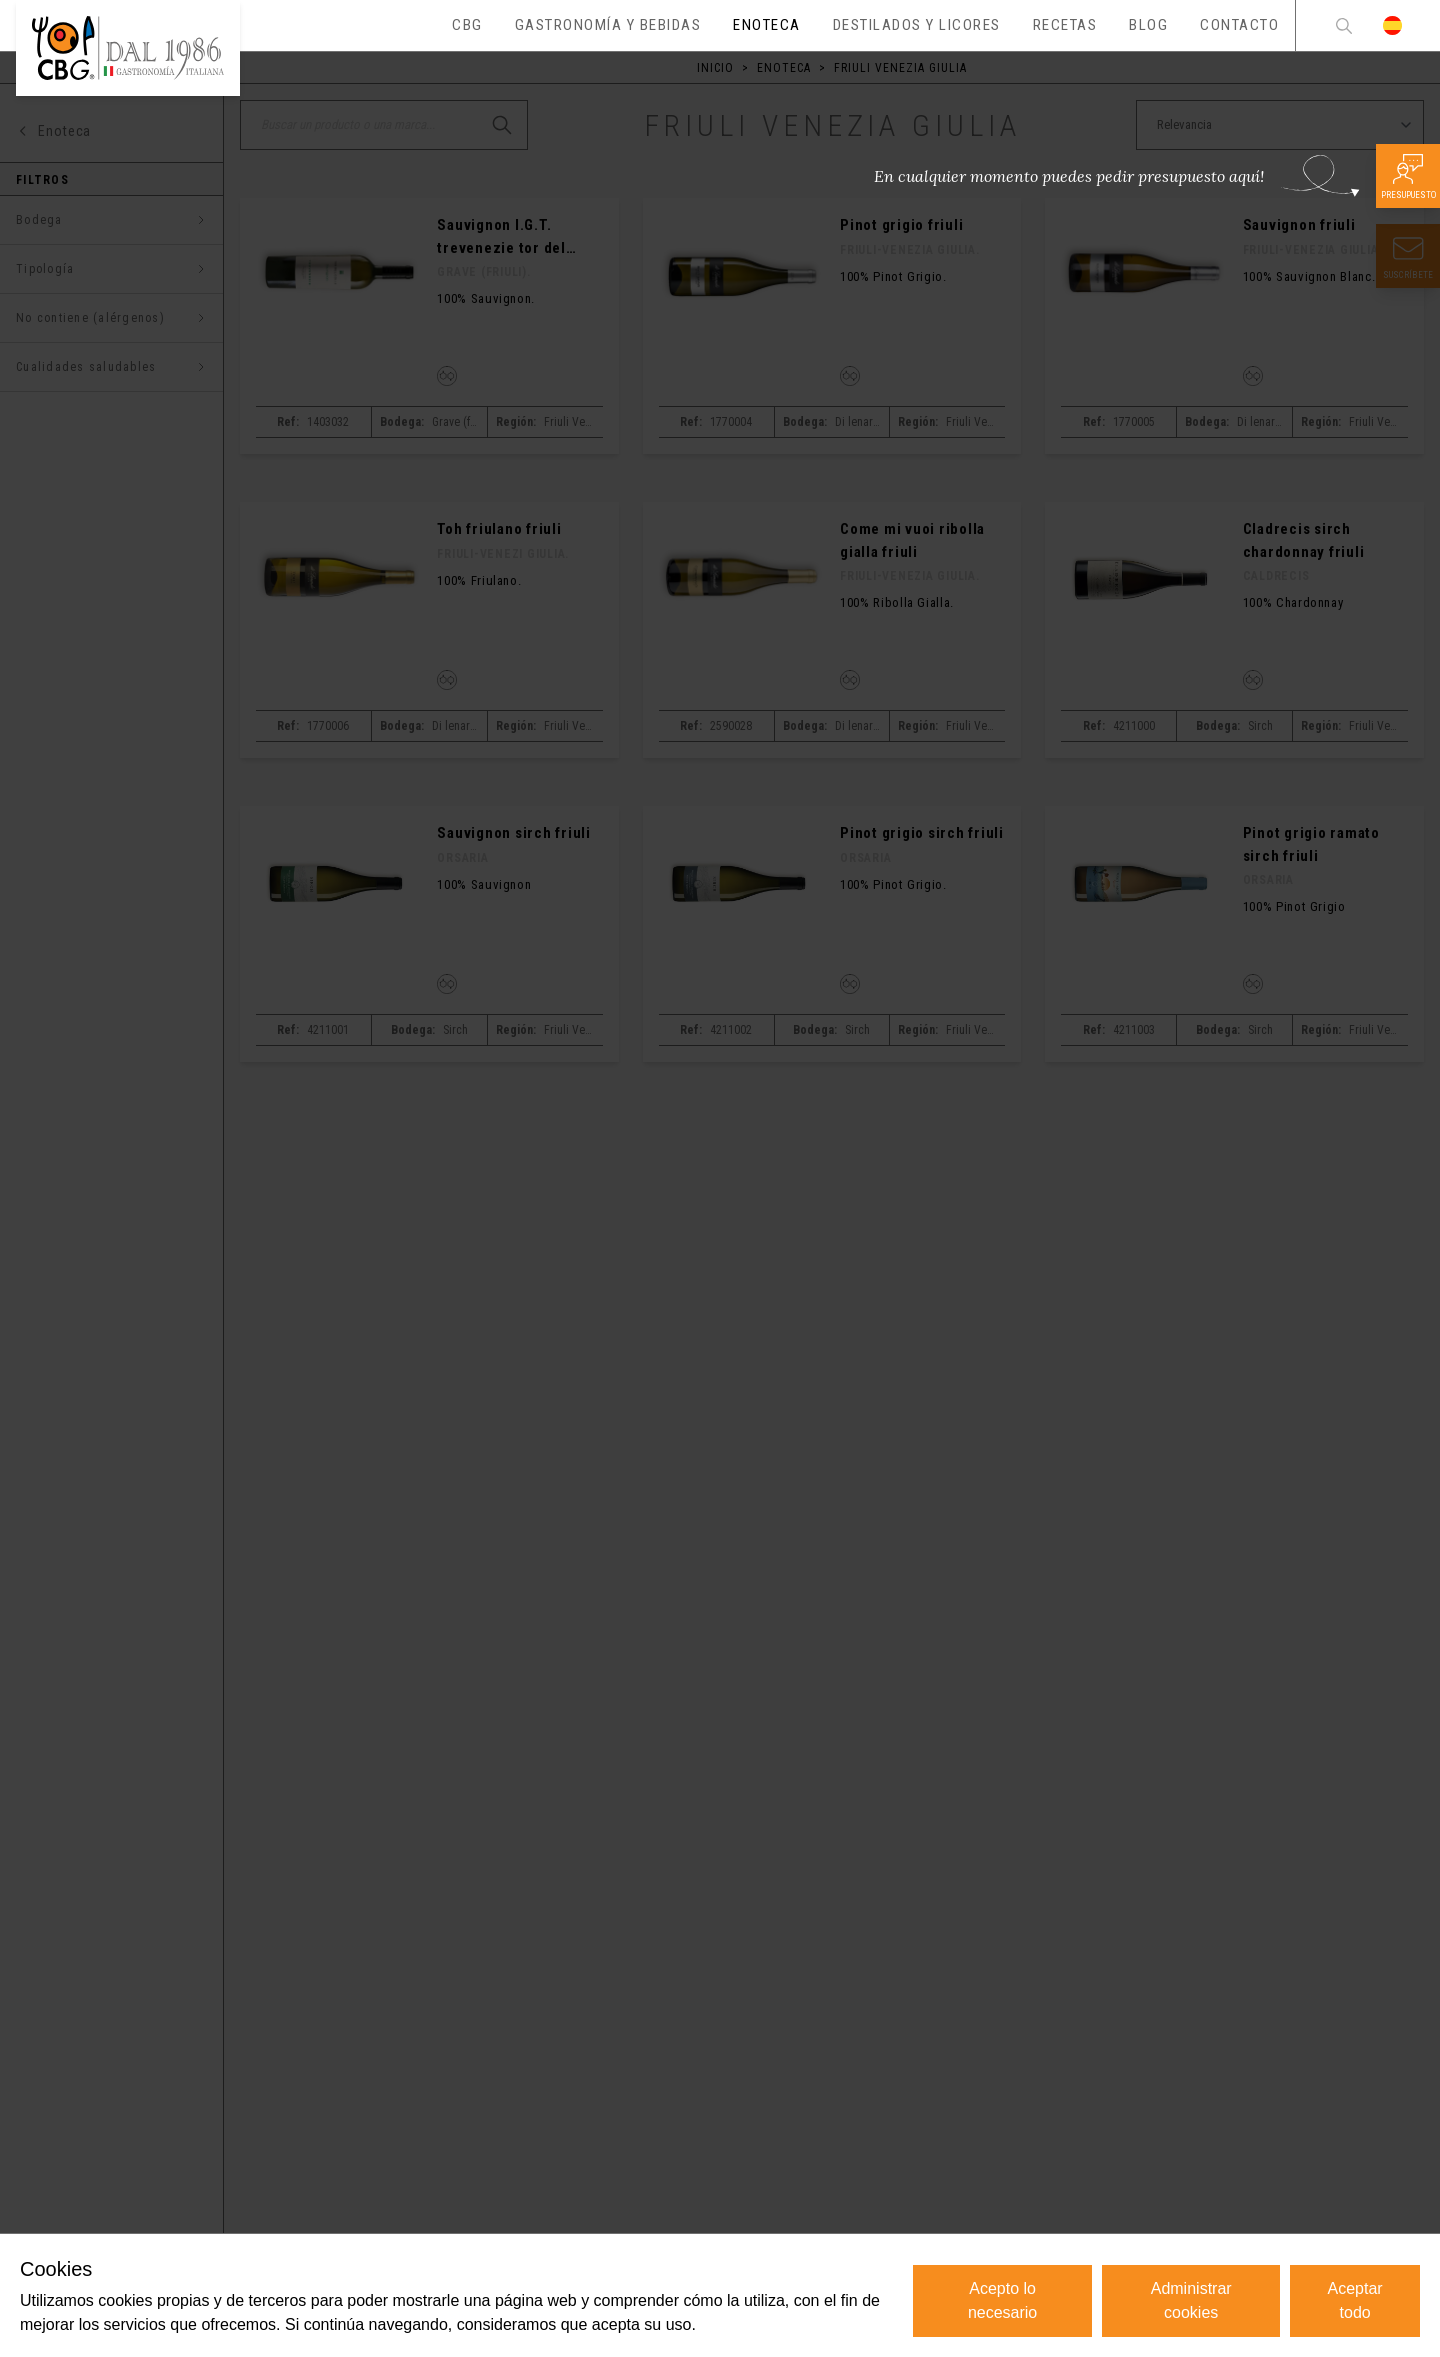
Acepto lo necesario (1002, 2300)
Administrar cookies (1191, 2300)
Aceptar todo (1355, 2300)
